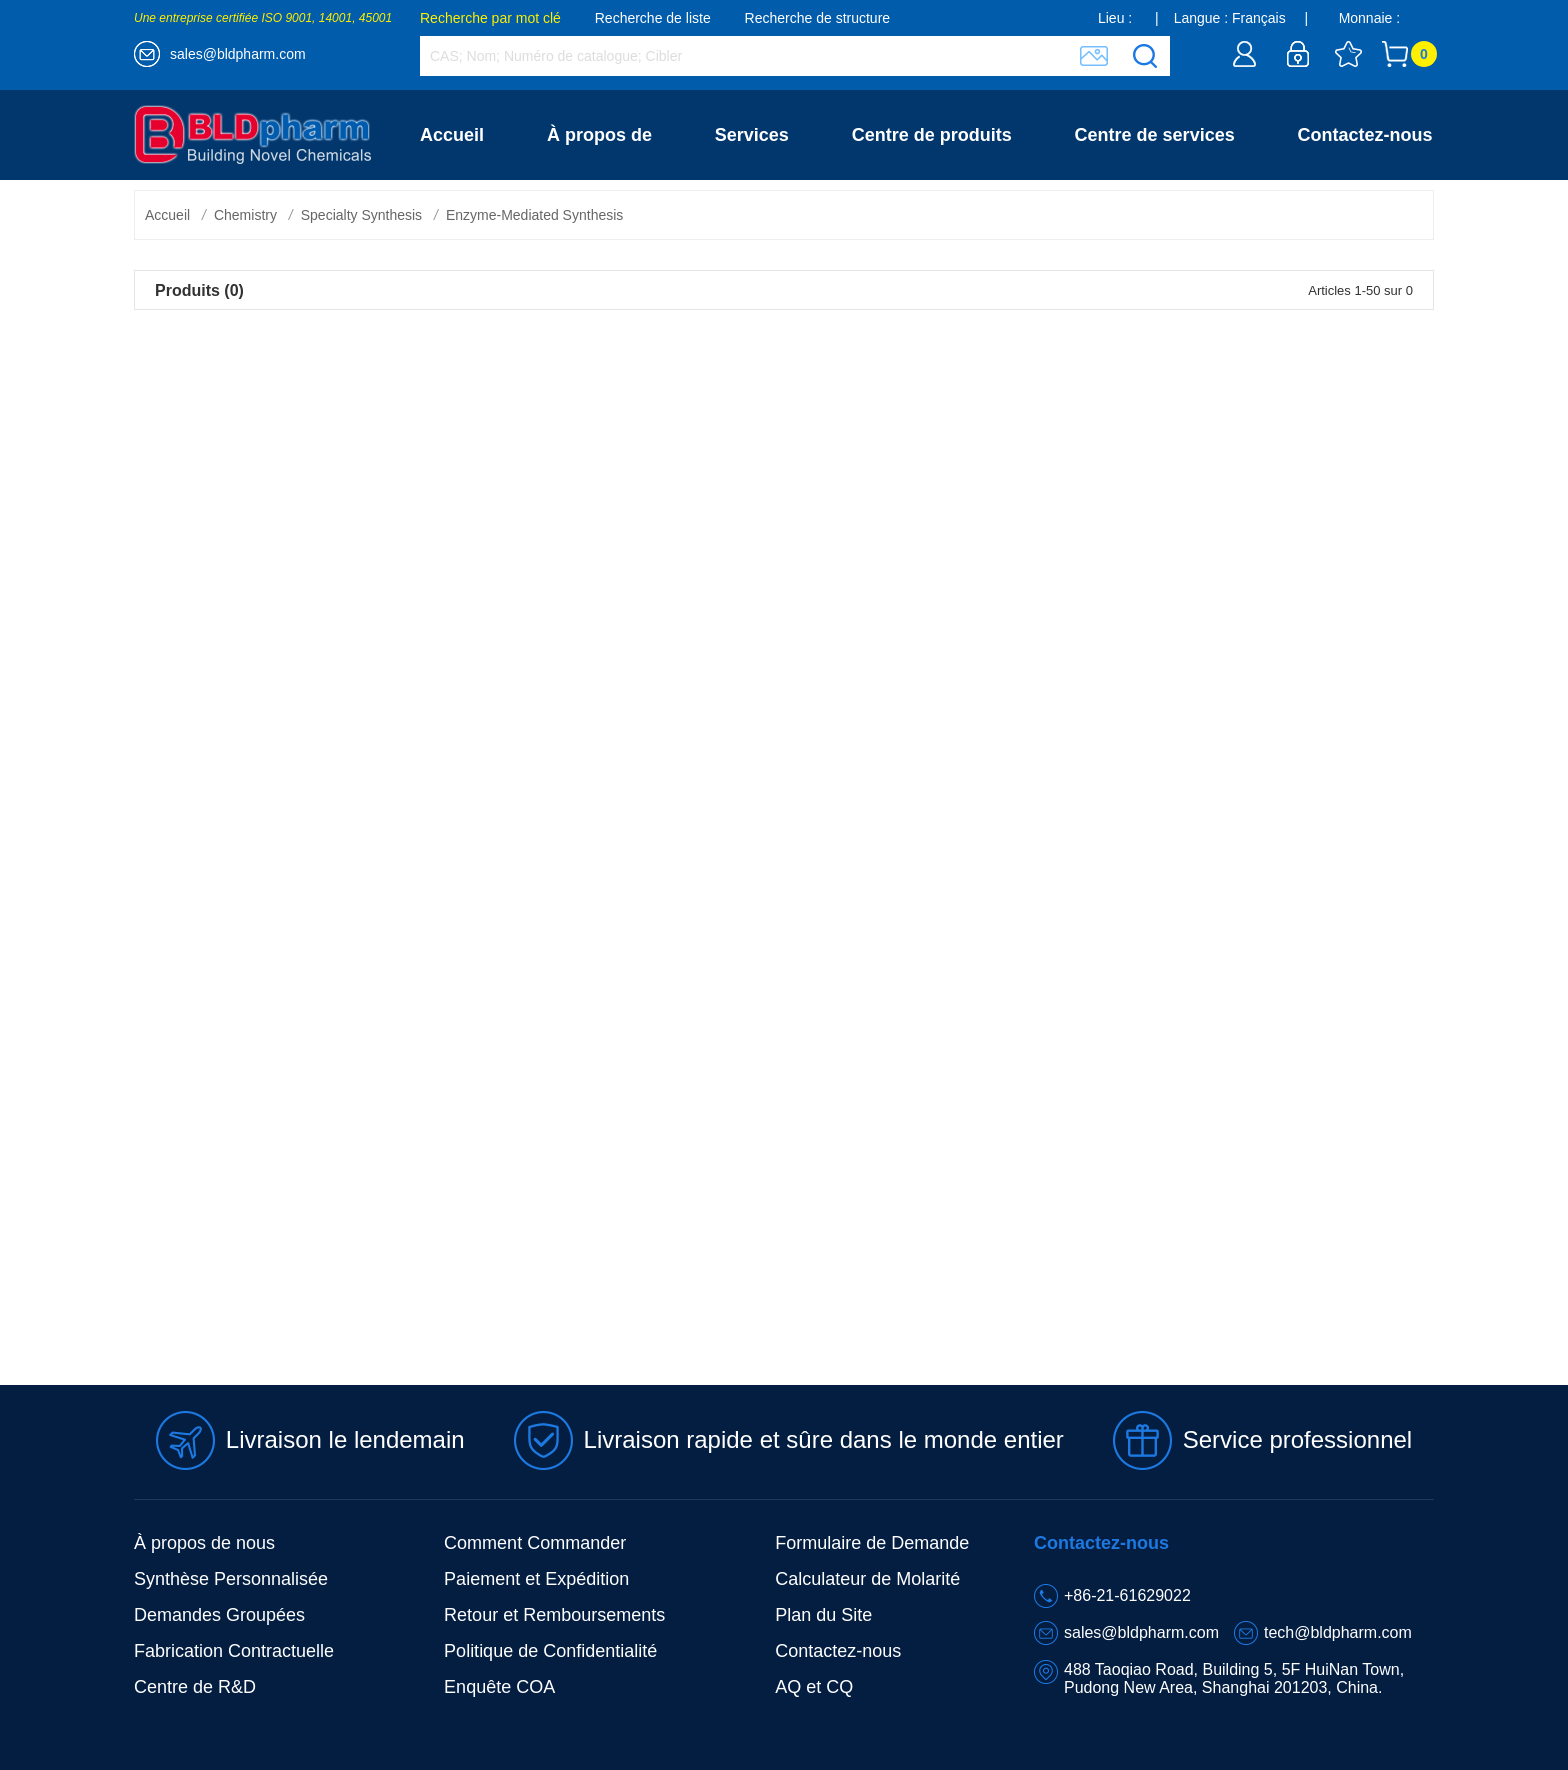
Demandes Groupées (219, 1615)
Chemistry (245, 215)
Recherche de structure (818, 18)
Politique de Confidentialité (550, 1651)
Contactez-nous (1365, 135)
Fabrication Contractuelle (234, 1651)
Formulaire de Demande (872, 1543)
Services (752, 135)
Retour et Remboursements (554, 1615)
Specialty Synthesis (361, 215)
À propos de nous (204, 1543)
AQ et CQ (814, 1687)
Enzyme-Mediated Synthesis (534, 215)
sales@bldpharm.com (238, 54)
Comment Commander (535, 1543)
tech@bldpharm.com (1338, 1632)
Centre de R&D (195, 1687)
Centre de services (1155, 135)
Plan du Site (823, 1615)
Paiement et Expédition (536, 1579)
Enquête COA (499, 1687)
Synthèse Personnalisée (231, 1579)
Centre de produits (932, 135)
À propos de (599, 135)
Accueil (452, 135)
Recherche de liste (653, 18)
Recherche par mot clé (490, 18)
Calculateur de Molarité (867, 1579)
